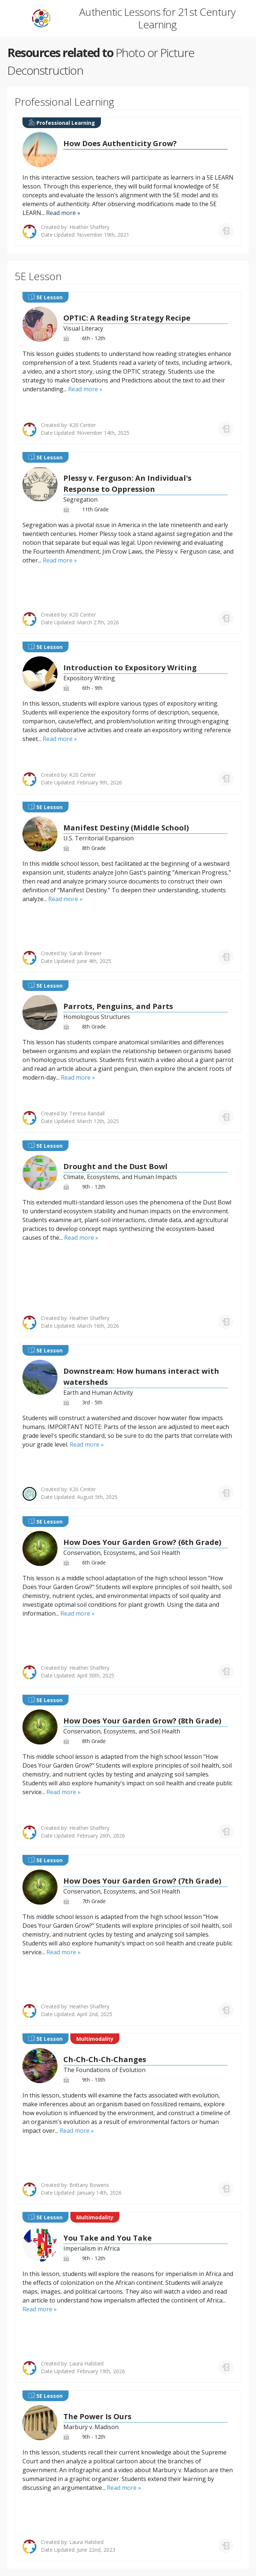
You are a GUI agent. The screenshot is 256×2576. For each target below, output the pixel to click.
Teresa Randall (87, 1113)
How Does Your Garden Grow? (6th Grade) (142, 1542)
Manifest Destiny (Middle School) (126, 828)
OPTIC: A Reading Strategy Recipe (126, 318)
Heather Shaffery (89, 226)
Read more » (63, 213)
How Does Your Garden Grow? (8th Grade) (142, 1721)
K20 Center (82, 424)
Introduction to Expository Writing (130, 668)
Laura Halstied (86, 2363)
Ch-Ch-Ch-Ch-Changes (104, 2059)
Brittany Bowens (89, 2184)
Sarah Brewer (85, 953)
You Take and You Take (107, 2238)
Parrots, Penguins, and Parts (118, 1006)
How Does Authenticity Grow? (120, 143)
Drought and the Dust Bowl (115, 1166)
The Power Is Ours (97, 2416)
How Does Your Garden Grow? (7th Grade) (142, 1881)
